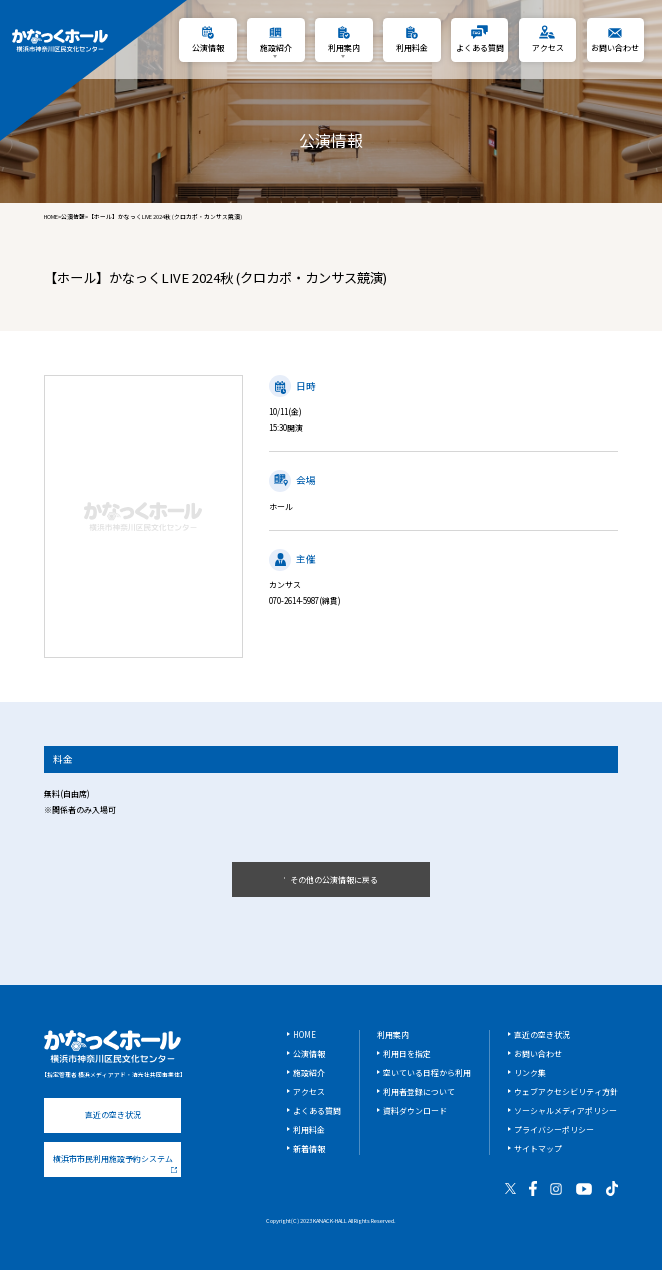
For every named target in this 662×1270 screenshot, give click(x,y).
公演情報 (73, 217)
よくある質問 (317, 1110)
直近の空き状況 (113, 1114)
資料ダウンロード (415, 1110)
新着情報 (309, 1148)
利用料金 (309, 1129)
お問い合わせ (538, 1053)
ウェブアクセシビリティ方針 (566, 1091)
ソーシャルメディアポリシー (565, 1110)
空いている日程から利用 (427, 1072)
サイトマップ (538, 1148)
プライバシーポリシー (554, 1129)
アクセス (309, 1091)
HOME (51, 217)
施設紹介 (309, 1072)
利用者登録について (419, 1091)
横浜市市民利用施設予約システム (115, 1162)
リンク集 (530, 1072)
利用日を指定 (407, 1053)
